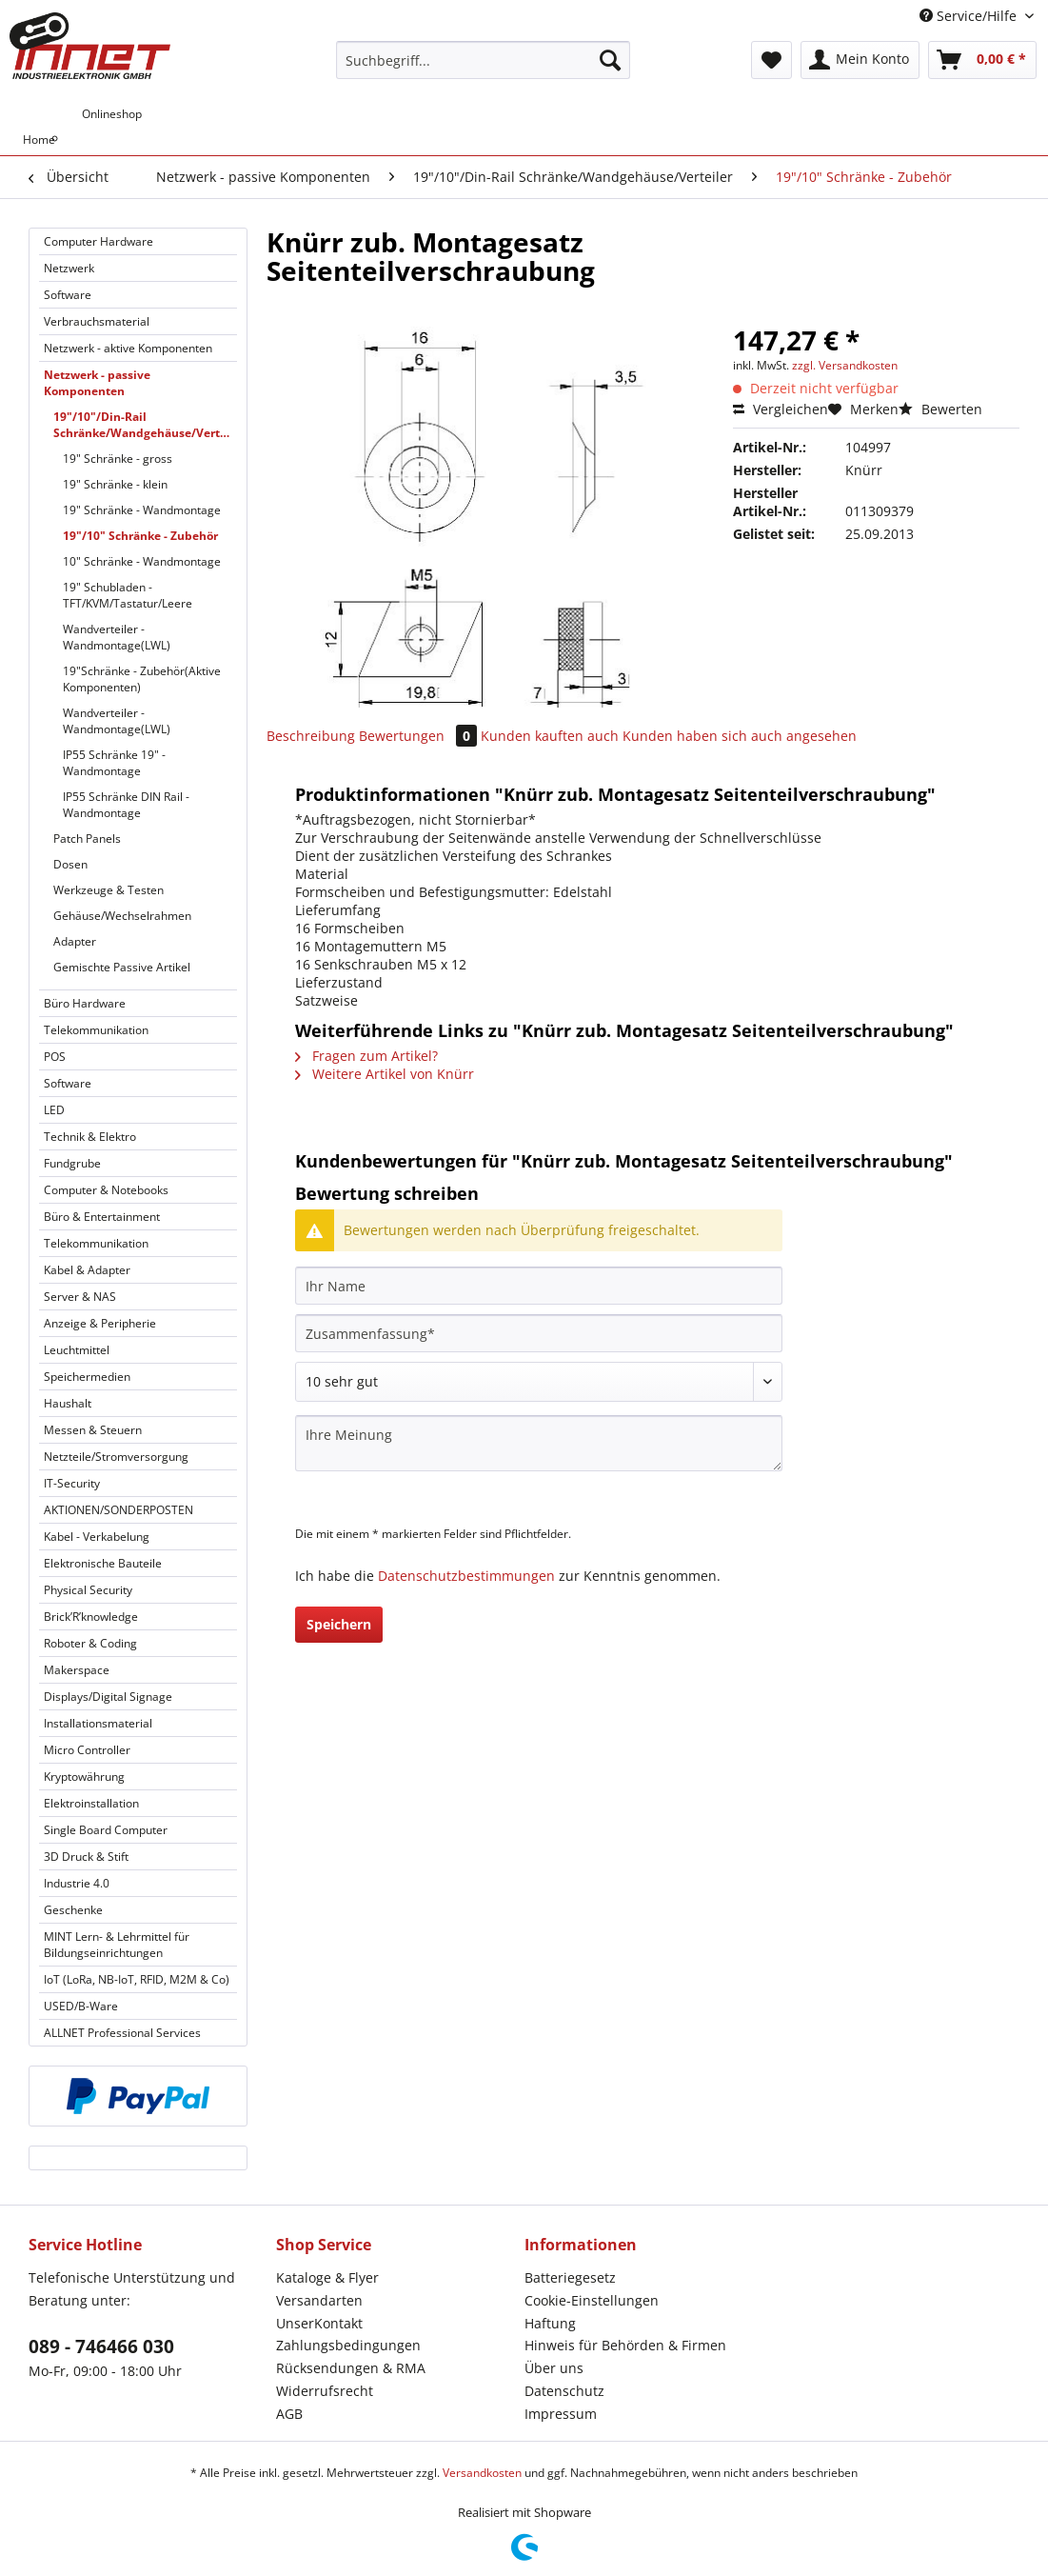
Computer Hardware (98, 241)
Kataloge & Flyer (327, 2277)
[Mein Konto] (860, 60)
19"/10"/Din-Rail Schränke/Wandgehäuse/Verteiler (145, 425)
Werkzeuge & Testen (108, 890)
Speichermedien (87, 1376)
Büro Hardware (85, 1003)
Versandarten (319, 2300)
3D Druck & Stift (86, 1856)
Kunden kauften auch (550, 736)
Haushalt (67, 1403)
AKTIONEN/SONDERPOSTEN (118, 1510)
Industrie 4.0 (76, 1883)
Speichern (338, 1624)
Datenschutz (564, 2391)
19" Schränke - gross (117, 458)
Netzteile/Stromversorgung (116, 1456)
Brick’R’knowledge (91, 1616)
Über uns (553, 2368)
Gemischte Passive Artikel (121, 967)
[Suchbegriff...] (482, 60)
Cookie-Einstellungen (591, 2300)
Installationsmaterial (98, 1723)
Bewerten (940, 409)
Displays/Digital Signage (108, 1696)
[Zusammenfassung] (538, 1333)
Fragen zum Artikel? (366, 1056)
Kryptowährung (84, 1776)
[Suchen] (610, 60)
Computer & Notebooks (106, 1190)
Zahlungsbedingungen (348, 2345)
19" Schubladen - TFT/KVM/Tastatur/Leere (127, 595)
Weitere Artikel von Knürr (384, 1074)
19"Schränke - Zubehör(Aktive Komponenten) (142, 679)
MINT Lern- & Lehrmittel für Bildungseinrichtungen (116, 1944)
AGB (289, 2414)
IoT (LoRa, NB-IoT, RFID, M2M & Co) (136, 1979)
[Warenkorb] (982, 60)
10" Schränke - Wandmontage (142, 561)
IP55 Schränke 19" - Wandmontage (114, 763)
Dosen (70, 864)
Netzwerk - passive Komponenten (97, 383)
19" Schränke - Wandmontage (142, 510)
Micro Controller (87, 1750)
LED (54, 1110)
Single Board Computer (106, 1830)
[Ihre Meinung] (538, 1443)
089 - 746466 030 (101, 2346)
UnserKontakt (319, 2323)
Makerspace (76, 1670)
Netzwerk (69, 268)
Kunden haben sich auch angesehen (740, 736)
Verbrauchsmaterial (96, 321)
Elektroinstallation (91, 1803)
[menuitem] (482, 69)
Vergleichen (780, 409)
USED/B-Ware (81, 2006)
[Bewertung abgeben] (538, 1382)
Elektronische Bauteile (103, 1563)
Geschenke (73, 1910)
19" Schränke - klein (115, 484)
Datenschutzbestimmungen (466, 1576)
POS (55, 1056)
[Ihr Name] (538, 1286)
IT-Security (72, 1483)
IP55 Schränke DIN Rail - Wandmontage (126, 805)
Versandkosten (482, 2473)
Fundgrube (72, 1163)
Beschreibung (311, 736)
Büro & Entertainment (102, 1216)
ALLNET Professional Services (122, 2033)
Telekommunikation (96, 1030)
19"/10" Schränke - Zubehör (140, 536)
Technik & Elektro (90, 1136)
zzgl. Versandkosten (845, 365)
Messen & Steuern (93, 1430)
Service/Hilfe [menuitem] (969, 16)
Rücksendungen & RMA (350, 2368)
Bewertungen (420, 736)
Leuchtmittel (76, 1350)
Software (67, 295)
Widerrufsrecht (324, 2391)
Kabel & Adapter (87, 1270)
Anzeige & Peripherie (100, 1323)
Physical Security (88, 1590)
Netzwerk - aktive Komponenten (128, 348)
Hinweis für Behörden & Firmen (625, 2345)
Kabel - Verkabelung (96, 1536)
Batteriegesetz (570, 2277)
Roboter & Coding (90, 1643)
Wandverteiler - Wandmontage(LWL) (116, 637)
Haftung (550, 2323)
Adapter (74, 941)
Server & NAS (80, 1296)
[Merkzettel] (771, 60)
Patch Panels (87, 838)
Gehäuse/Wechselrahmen (122, 916)
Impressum (560, 2414)
